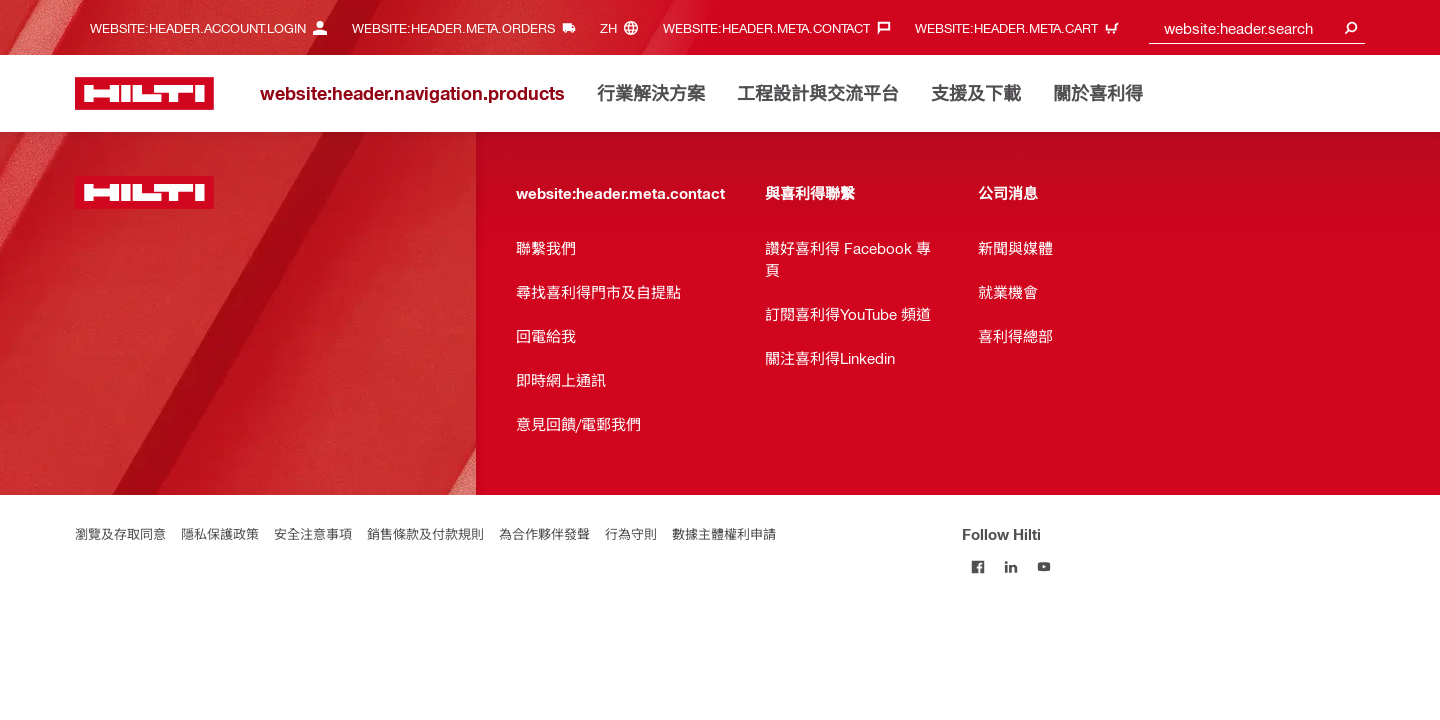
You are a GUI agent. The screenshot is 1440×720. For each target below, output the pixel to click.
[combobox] (1257, 27)
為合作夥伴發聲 (544, 533)
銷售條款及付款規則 (425, 533)
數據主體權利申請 (724, 533)
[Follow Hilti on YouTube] (1044, 566)
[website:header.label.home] (144, 93)
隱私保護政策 (220, 533)
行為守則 (631, 533)
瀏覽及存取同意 (120, 533)
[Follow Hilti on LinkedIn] (1011, 566)
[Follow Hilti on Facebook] (978, 566)
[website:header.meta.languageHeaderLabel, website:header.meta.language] (624, 27)
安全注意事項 (313, 533)
